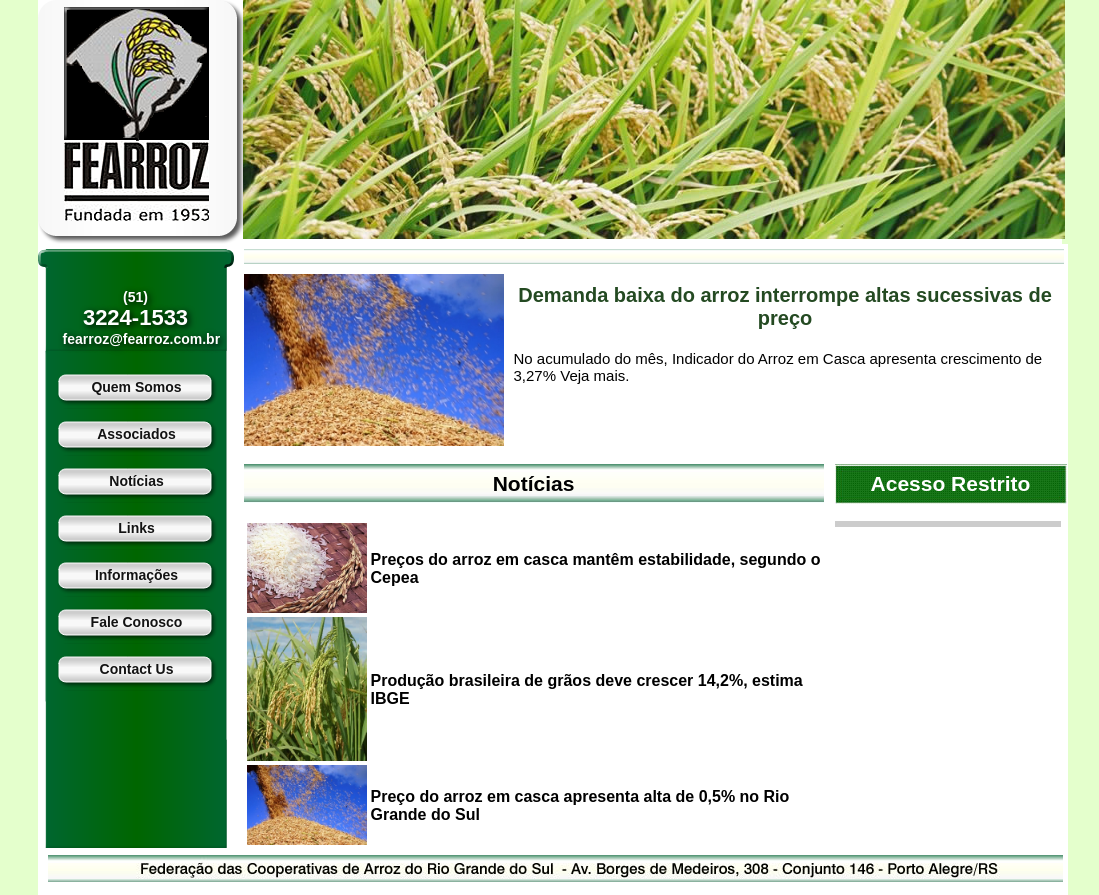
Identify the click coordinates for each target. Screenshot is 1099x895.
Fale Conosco (137, 622)
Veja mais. (594, 375)
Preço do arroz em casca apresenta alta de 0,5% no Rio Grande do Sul (580, 805)
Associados (136, 434)
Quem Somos (136, 387)
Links (136, 528)
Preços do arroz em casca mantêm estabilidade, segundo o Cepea (596, 568)
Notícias (136, 481)
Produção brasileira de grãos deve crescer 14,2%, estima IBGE (587, 689)
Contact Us (137, 669)
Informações (136, 575)
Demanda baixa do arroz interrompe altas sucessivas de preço (785, 306)
